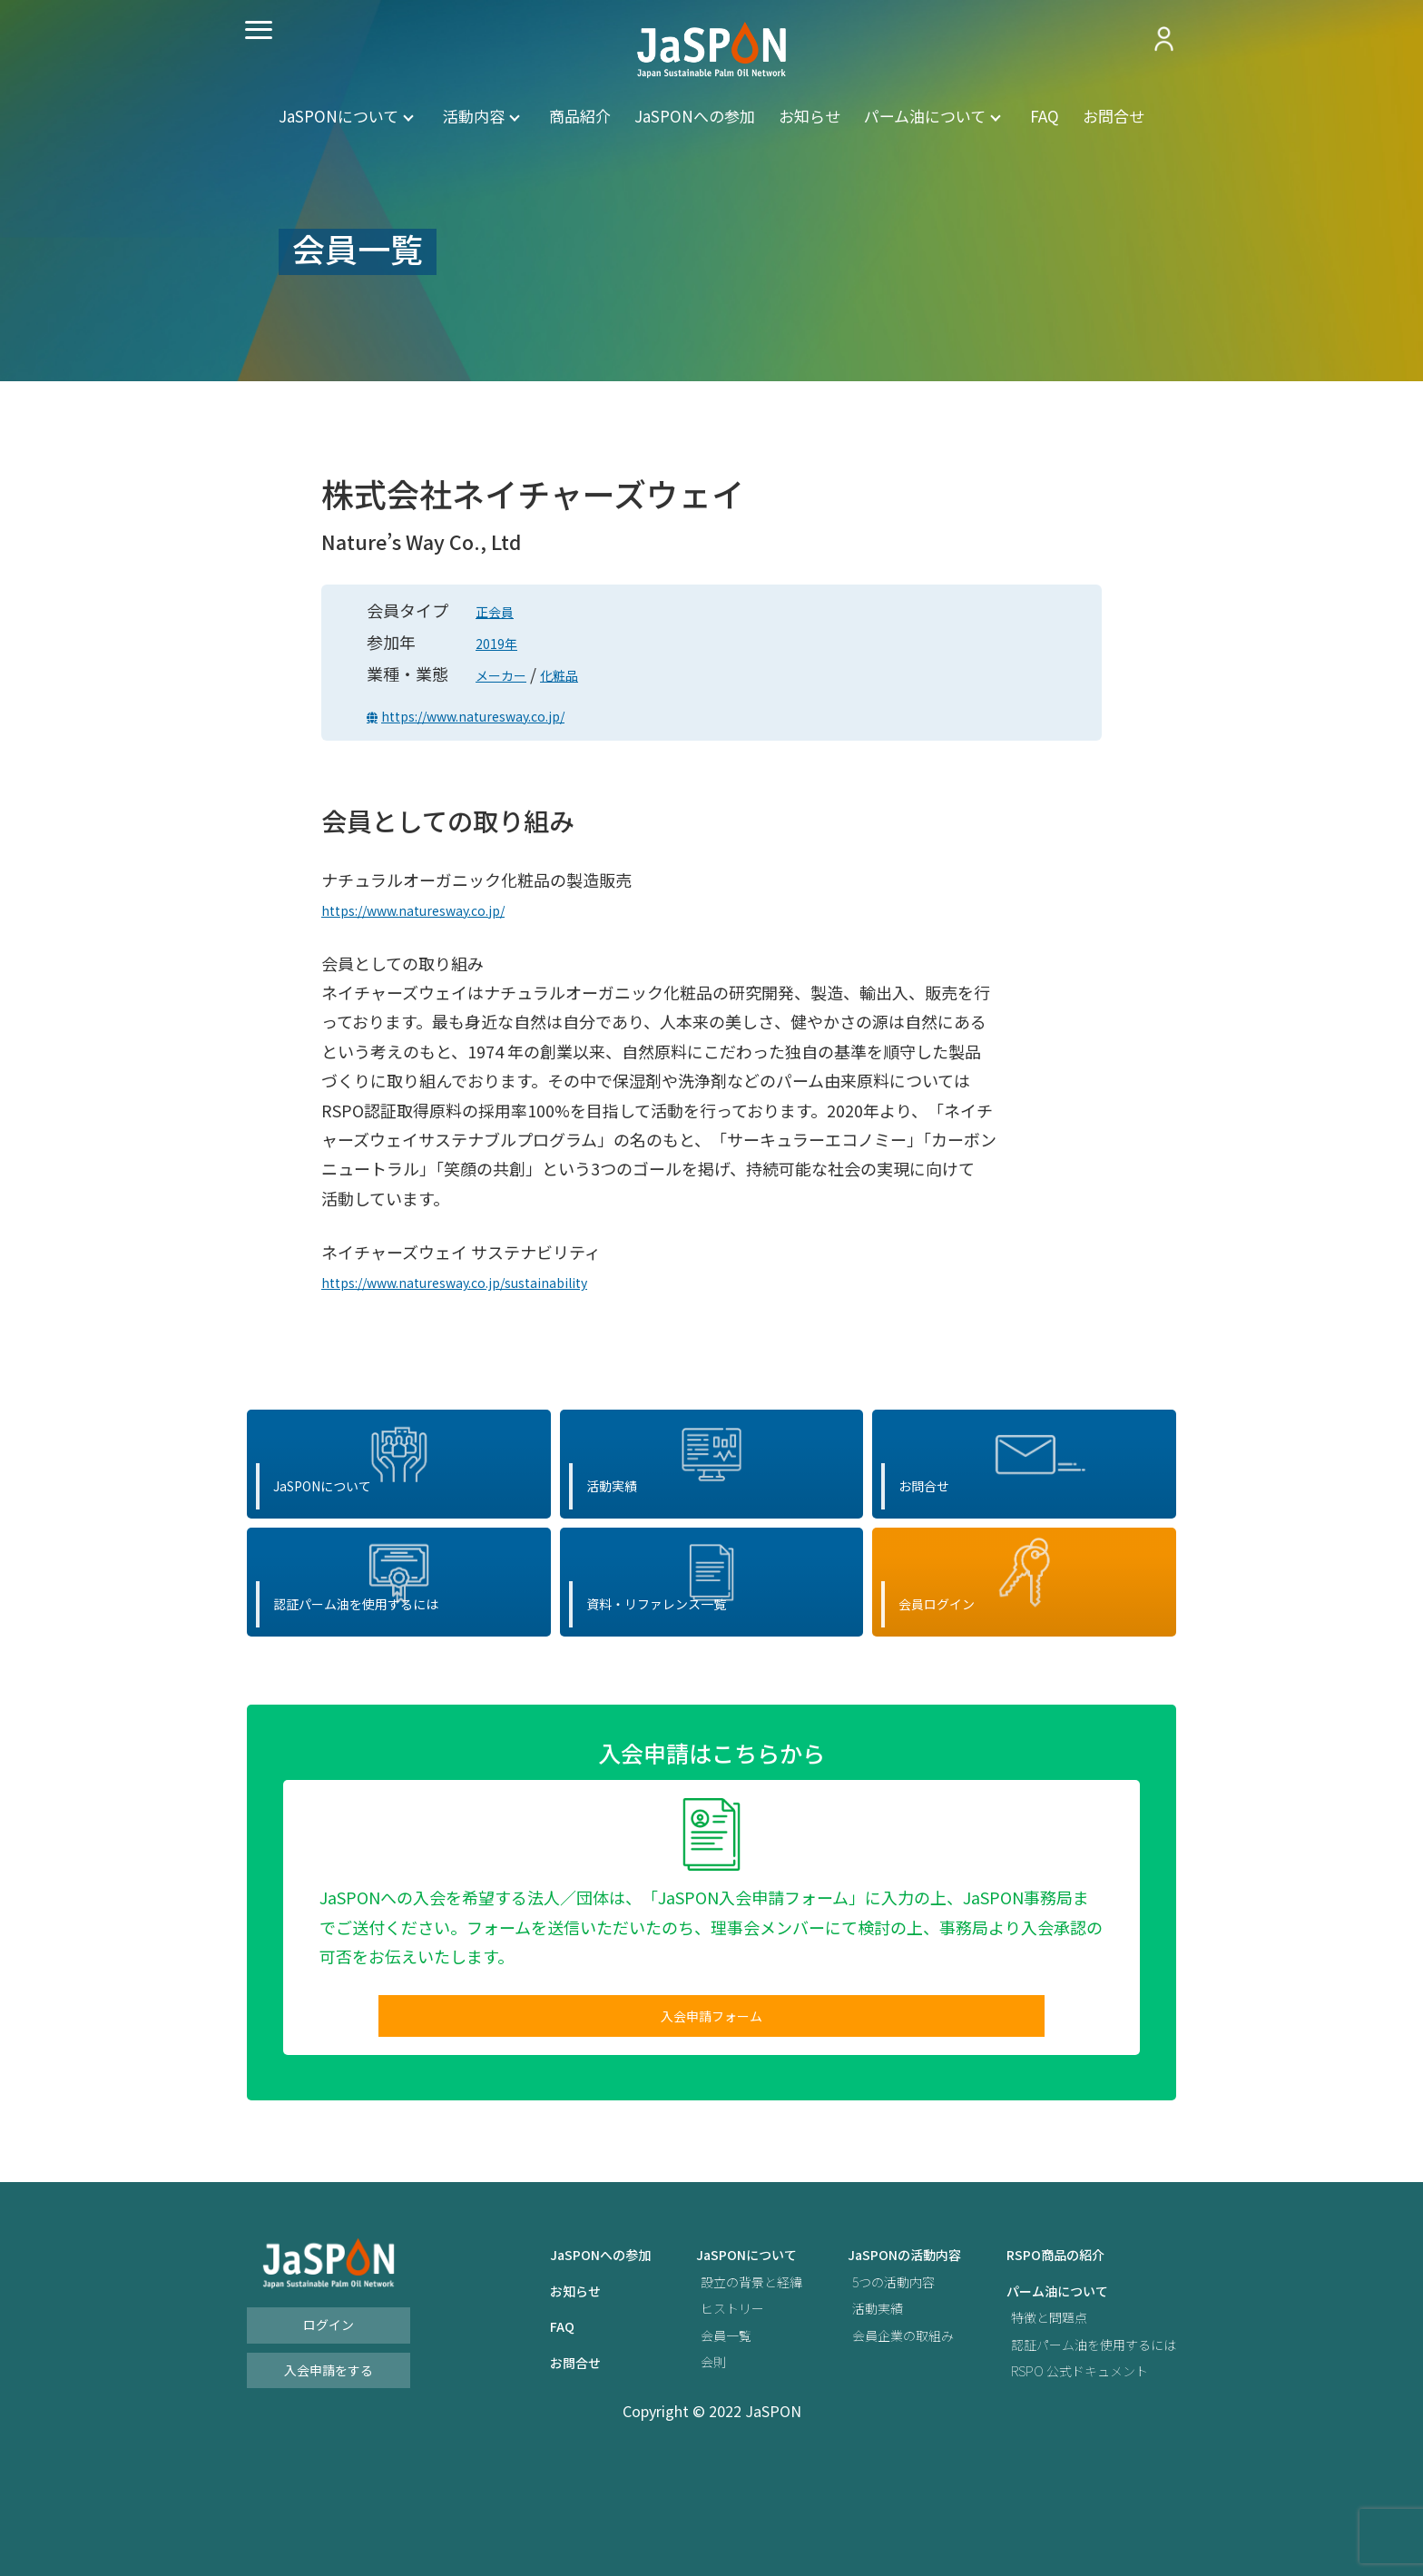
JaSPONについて (338, 115)
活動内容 (474, 115)
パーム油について (925, 115)
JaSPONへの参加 (694, 115)
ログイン (328, 2427)
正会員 (500, 610)
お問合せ (1113, 115)
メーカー (508, 673)
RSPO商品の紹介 (1039, 2357)
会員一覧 (676, 2437)
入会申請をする (328, 2472)
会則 (661, 2464)
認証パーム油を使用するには (1081, 2446)
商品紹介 (580, 115)
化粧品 (579, 673)
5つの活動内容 (860, 2384)
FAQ (1044, 115)
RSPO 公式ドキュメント (1065, 2473)
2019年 (502, 642)
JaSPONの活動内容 (873, 2357)
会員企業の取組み (871, 2437)
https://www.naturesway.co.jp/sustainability (489, 1281)
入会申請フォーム (711, 2112)
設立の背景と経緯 (705, 2384)
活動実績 (842, 2410)
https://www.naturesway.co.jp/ (502, 714)
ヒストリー (683, 2410)
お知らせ (809, 115)
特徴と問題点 (1031, 2419)
